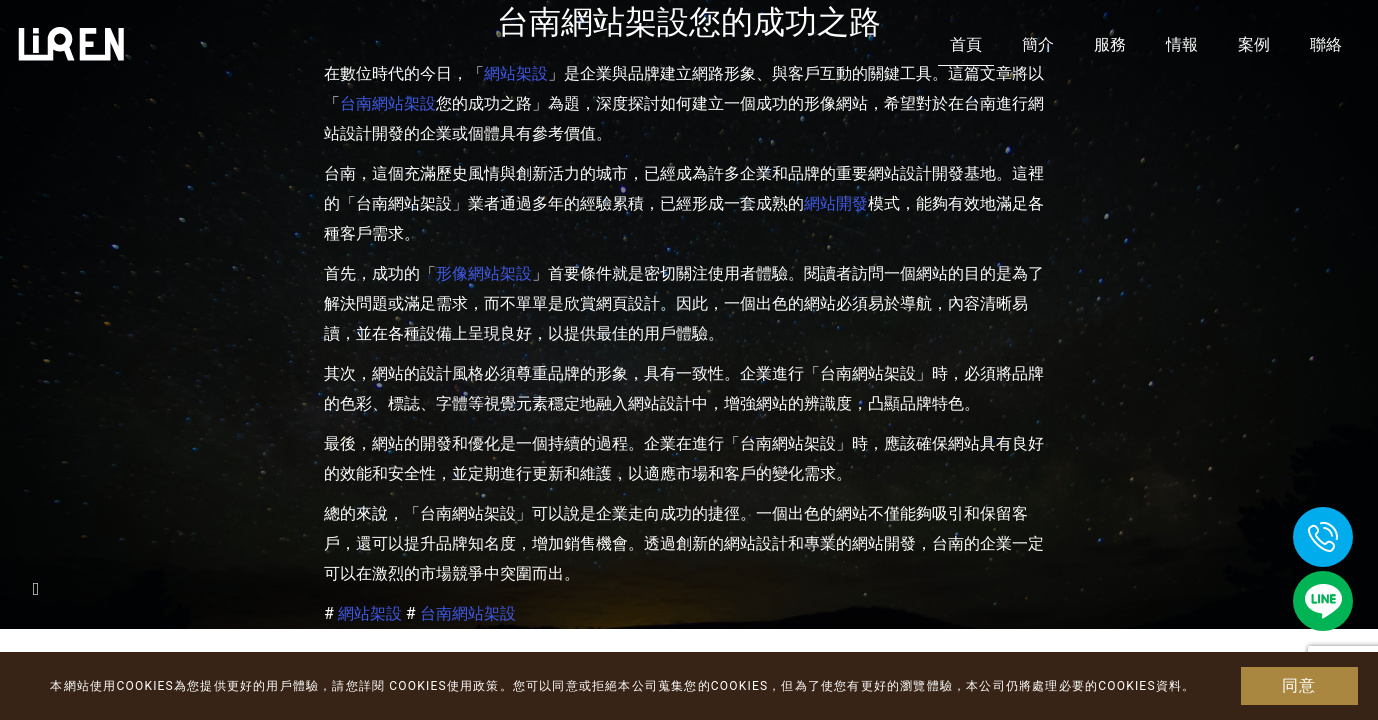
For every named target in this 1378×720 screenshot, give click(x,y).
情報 (1182, 44)
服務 (1110, 44)
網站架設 (370, 613)
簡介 (1038, 44)
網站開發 (836, 203)
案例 (1254, 44)
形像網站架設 (484, 273)
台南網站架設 (388, 103)
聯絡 (1326, 44)
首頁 (966, 44)
